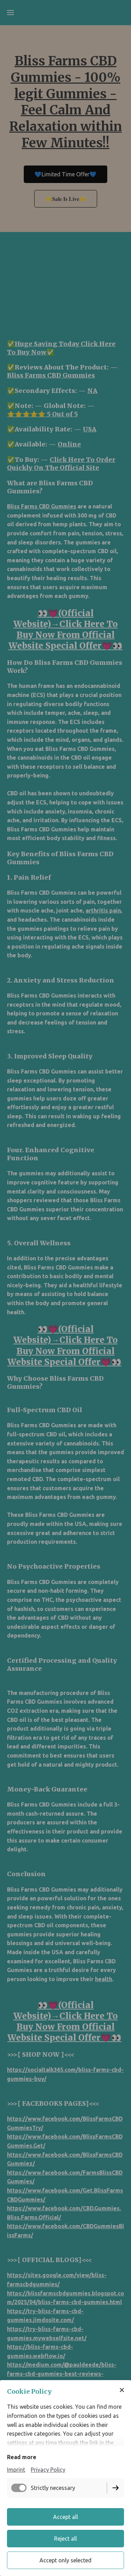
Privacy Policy (48, 2469)
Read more (21, 2457)
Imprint (16, 2469)
